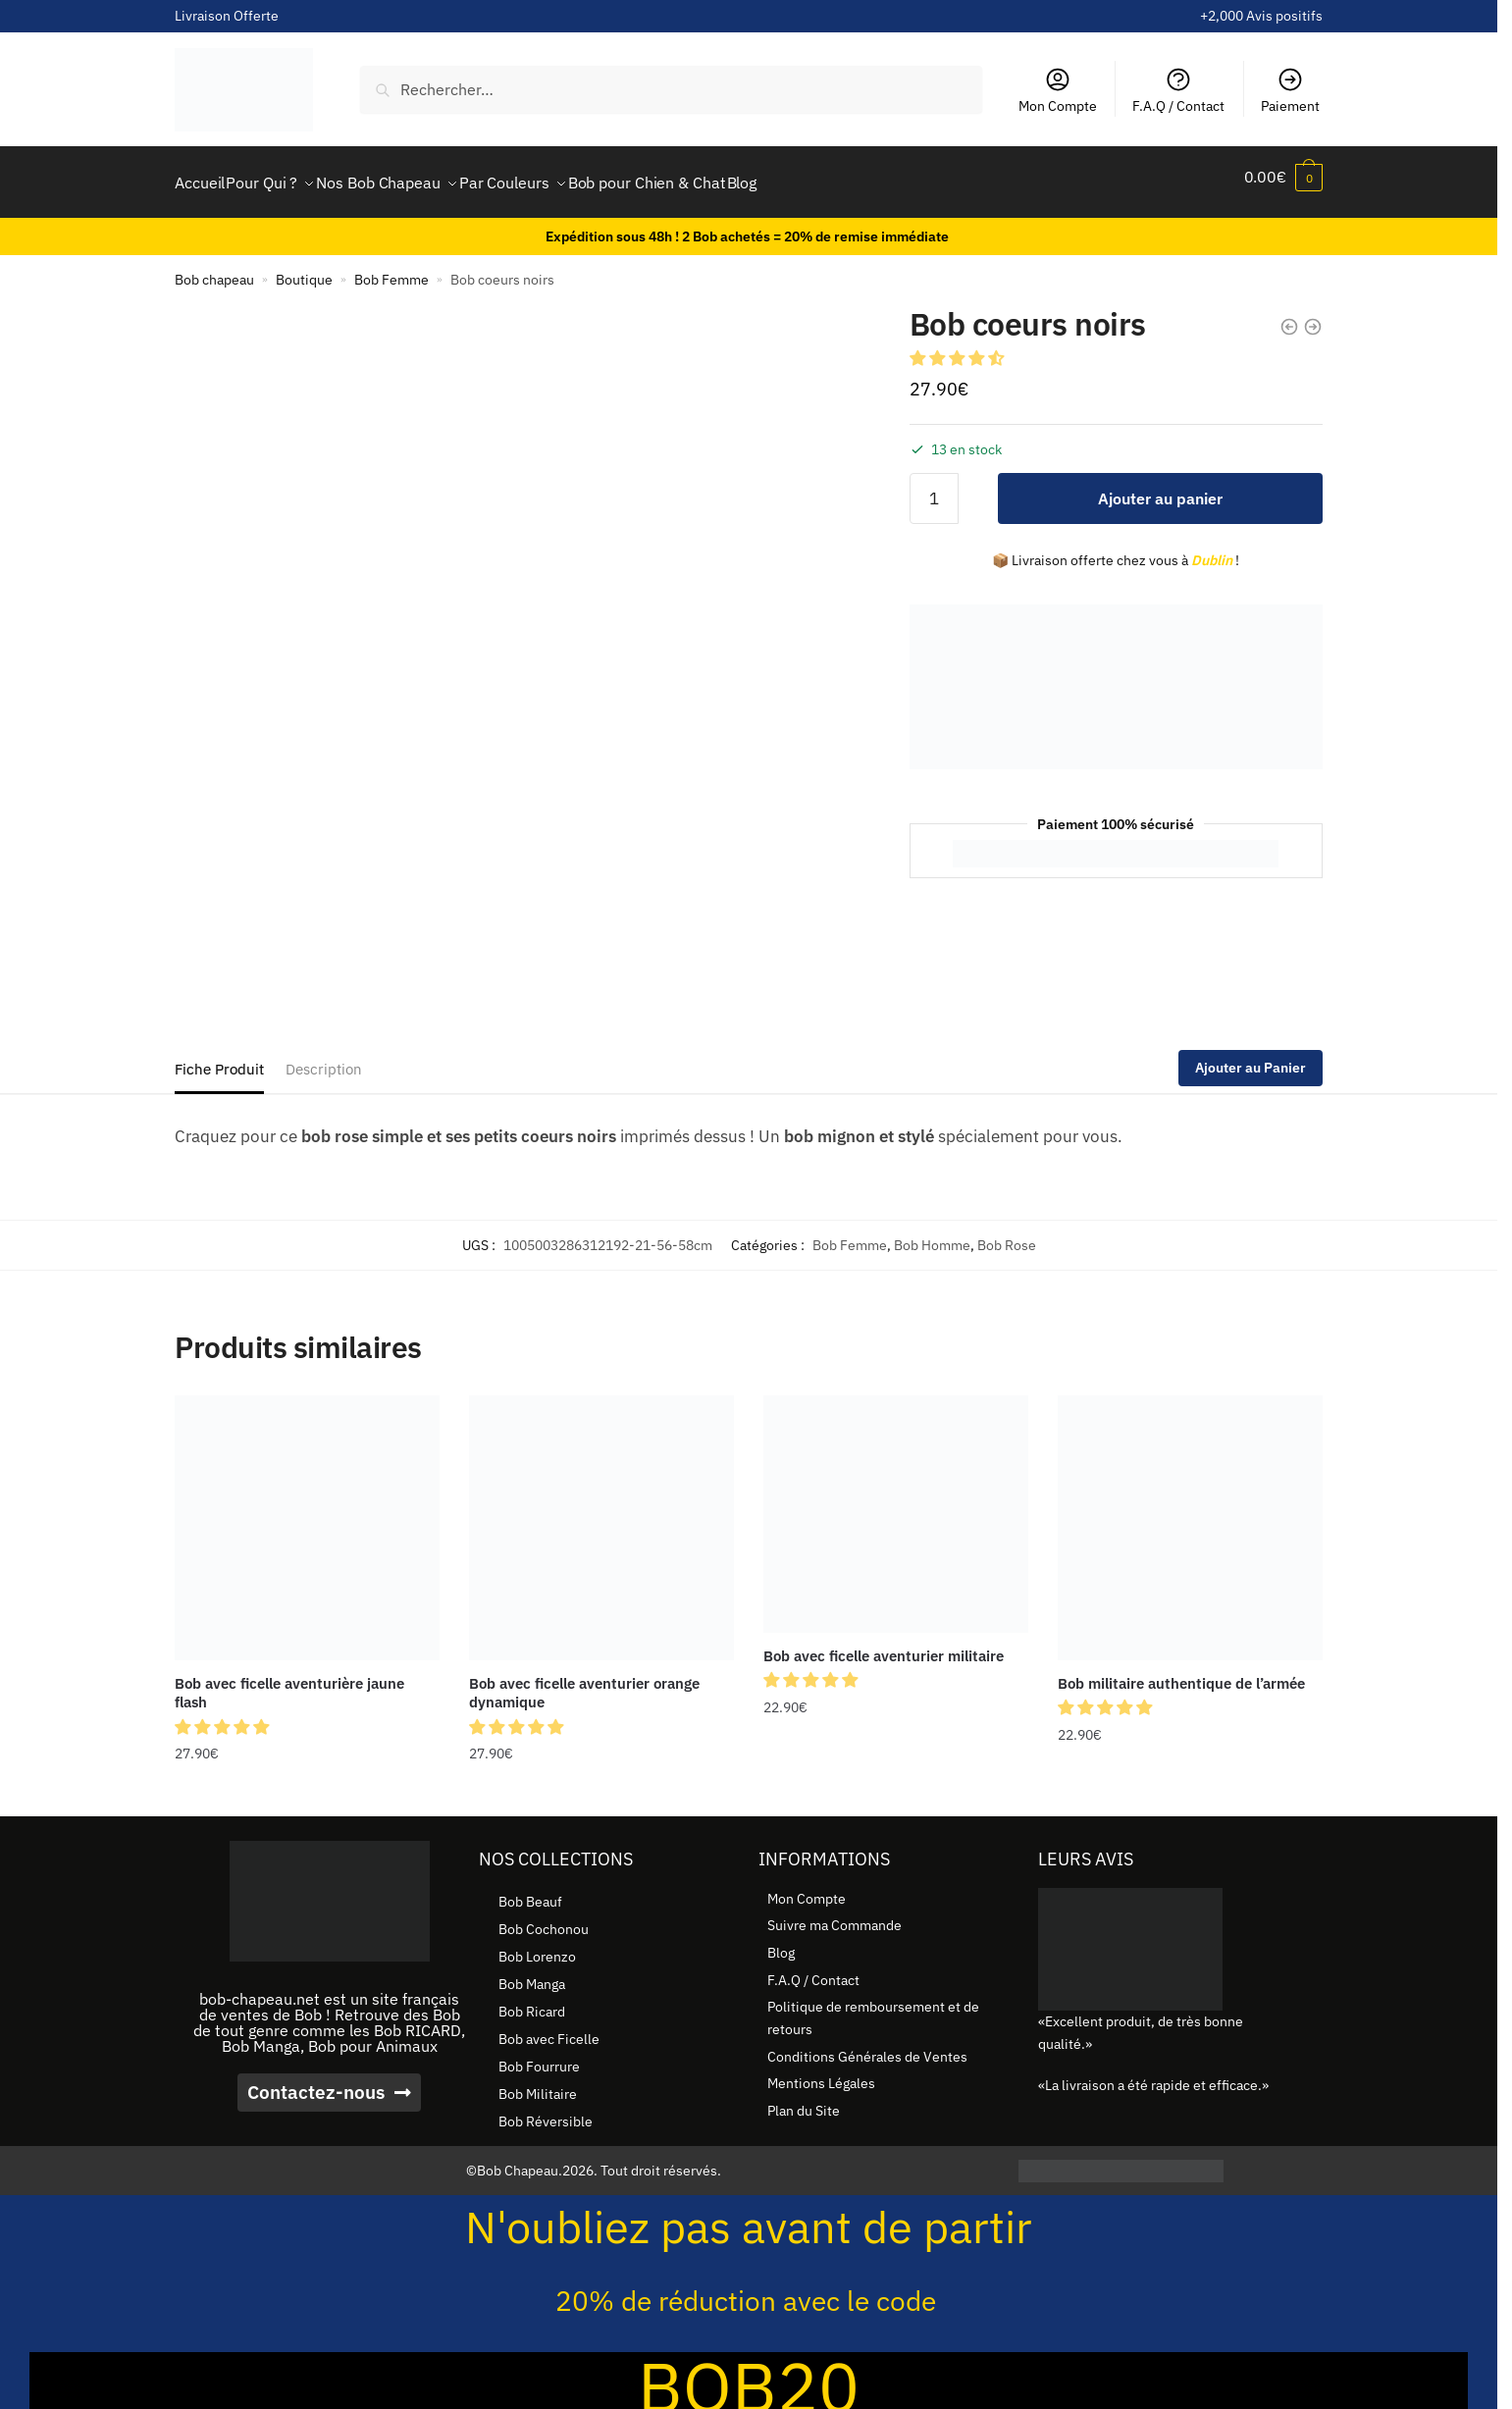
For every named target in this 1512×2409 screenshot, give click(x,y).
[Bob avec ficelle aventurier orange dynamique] (601, 1516)
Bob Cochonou (543, 1917)
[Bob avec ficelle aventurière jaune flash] (307, 1516)
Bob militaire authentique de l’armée (1181, 1671)
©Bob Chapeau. (514, 2159)
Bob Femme (391, 268)
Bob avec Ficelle (549, 2027)
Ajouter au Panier (1250, 1056)
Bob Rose (1006, 1233)
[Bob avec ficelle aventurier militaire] (895, 1502)
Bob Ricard (531, 2000)
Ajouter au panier (1160, 487)
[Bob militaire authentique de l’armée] (1190, 1516)
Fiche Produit (219, 1057)
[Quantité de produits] (934, 486)
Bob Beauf (530, 1890)
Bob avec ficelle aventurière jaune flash (289, 1681)
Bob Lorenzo (537, 1945)
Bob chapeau (214, 268)
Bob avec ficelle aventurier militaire (883, 1644)
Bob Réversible (545, 2110)
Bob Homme (932, 1233)
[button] (959, 346)
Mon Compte (1057, 90)
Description (324, 1057)
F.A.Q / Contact (1178, 90)
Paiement (1290, 90)
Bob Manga (531, 1972)
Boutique (304, 268)
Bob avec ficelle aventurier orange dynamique (584, 1681)
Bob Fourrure (539, 2055)
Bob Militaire (537, 2082)
